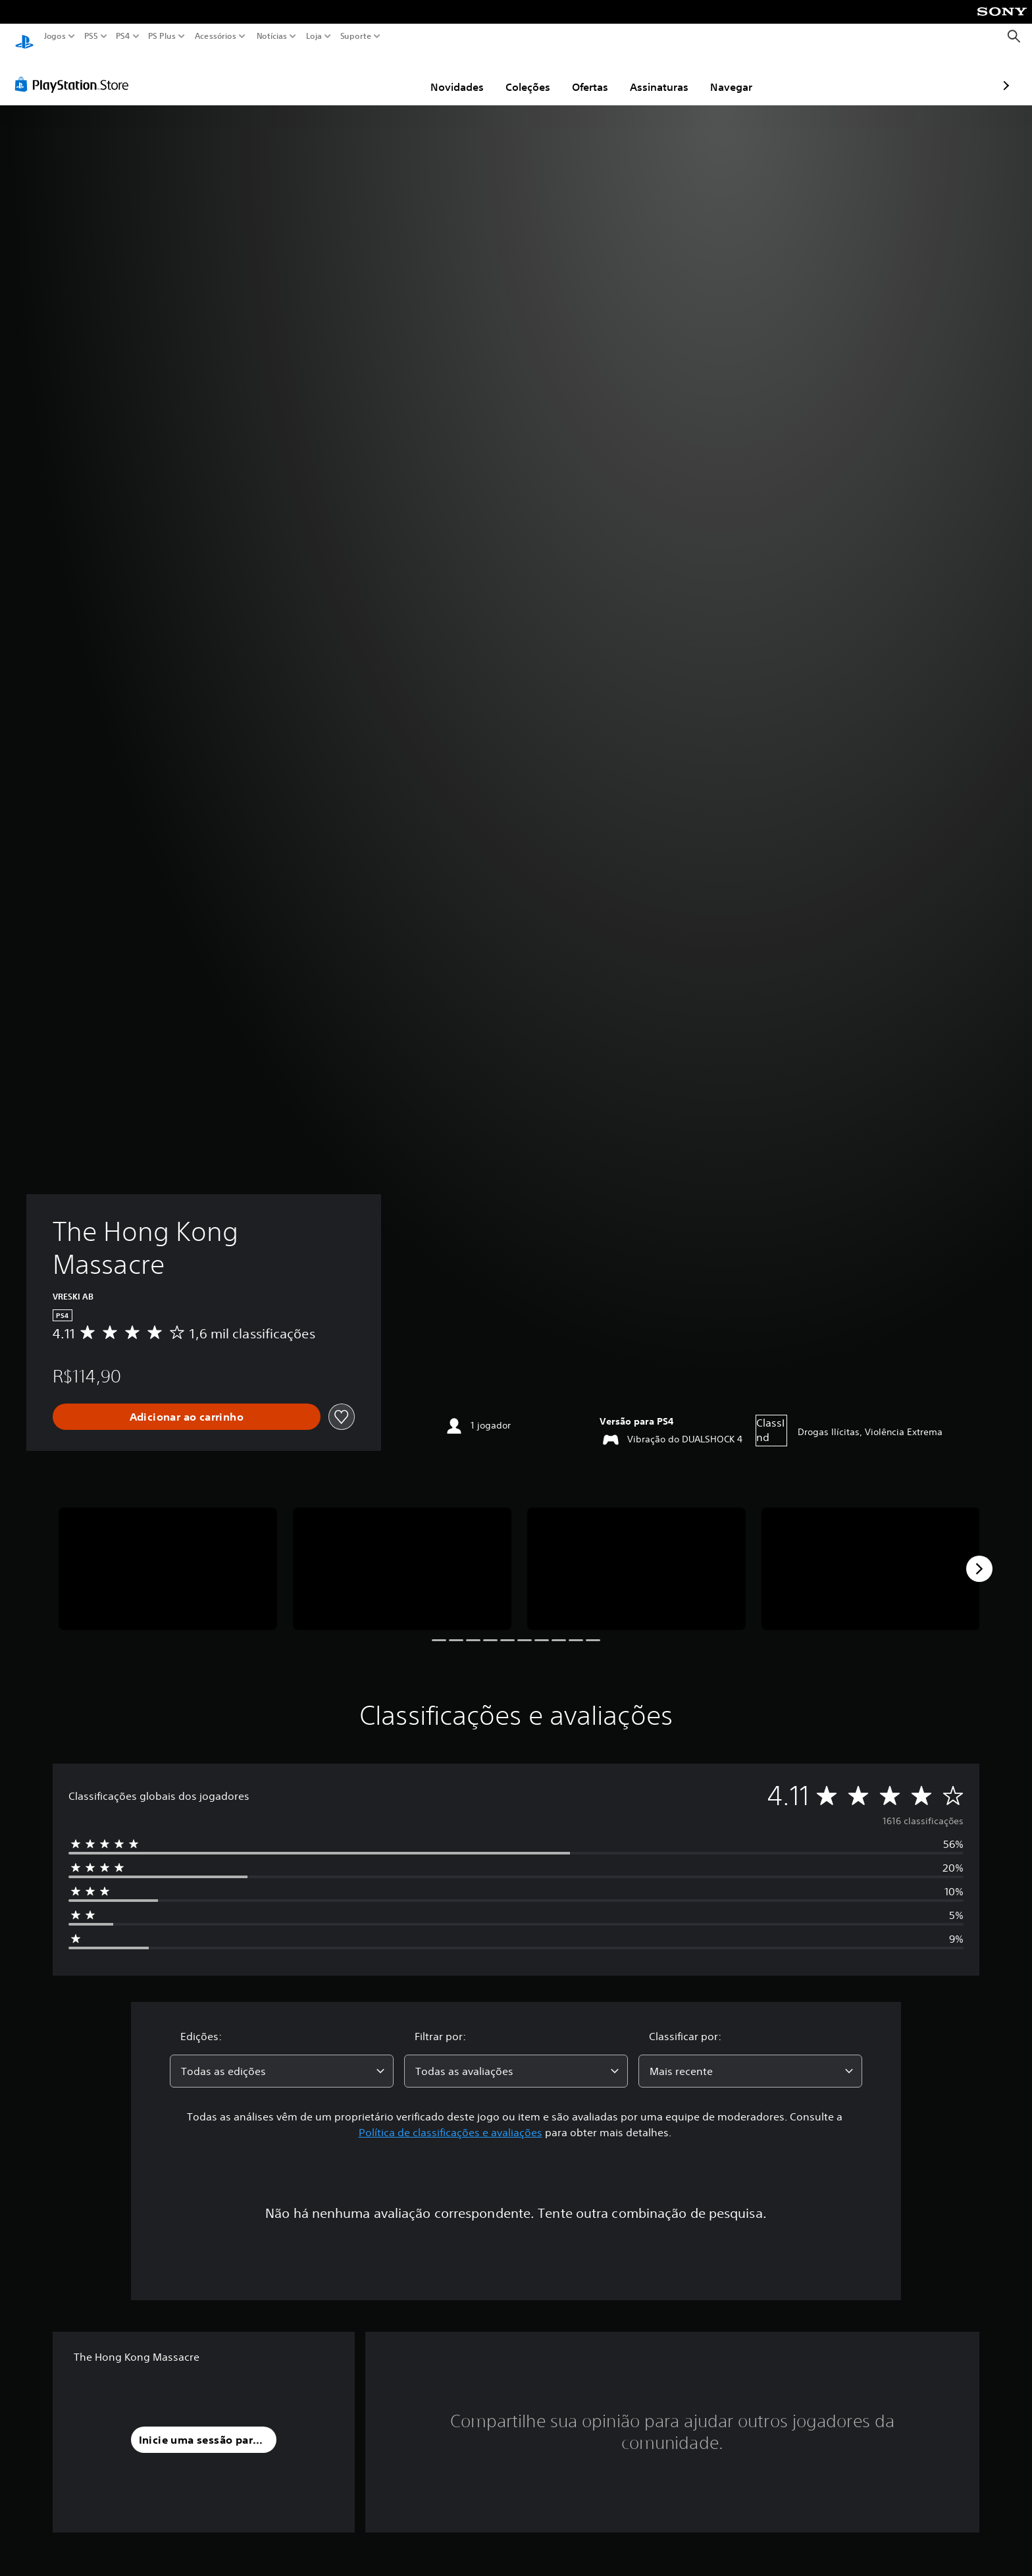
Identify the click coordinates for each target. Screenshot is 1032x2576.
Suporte (356, 36)
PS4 (123, 36)
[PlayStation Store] (75, 71)
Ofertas (513, 74)
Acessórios (215, 36)
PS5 (91, 36)
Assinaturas (582, 74)
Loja (314, 36)
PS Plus (162, 36)
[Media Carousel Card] (168, 1556)
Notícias (272, 36)
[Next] (979, 1556)
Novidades (380, 74)
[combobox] (282, 2058)
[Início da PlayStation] (24, 36)
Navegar (654, 74)
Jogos (55, 36)
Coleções (450, 74)
